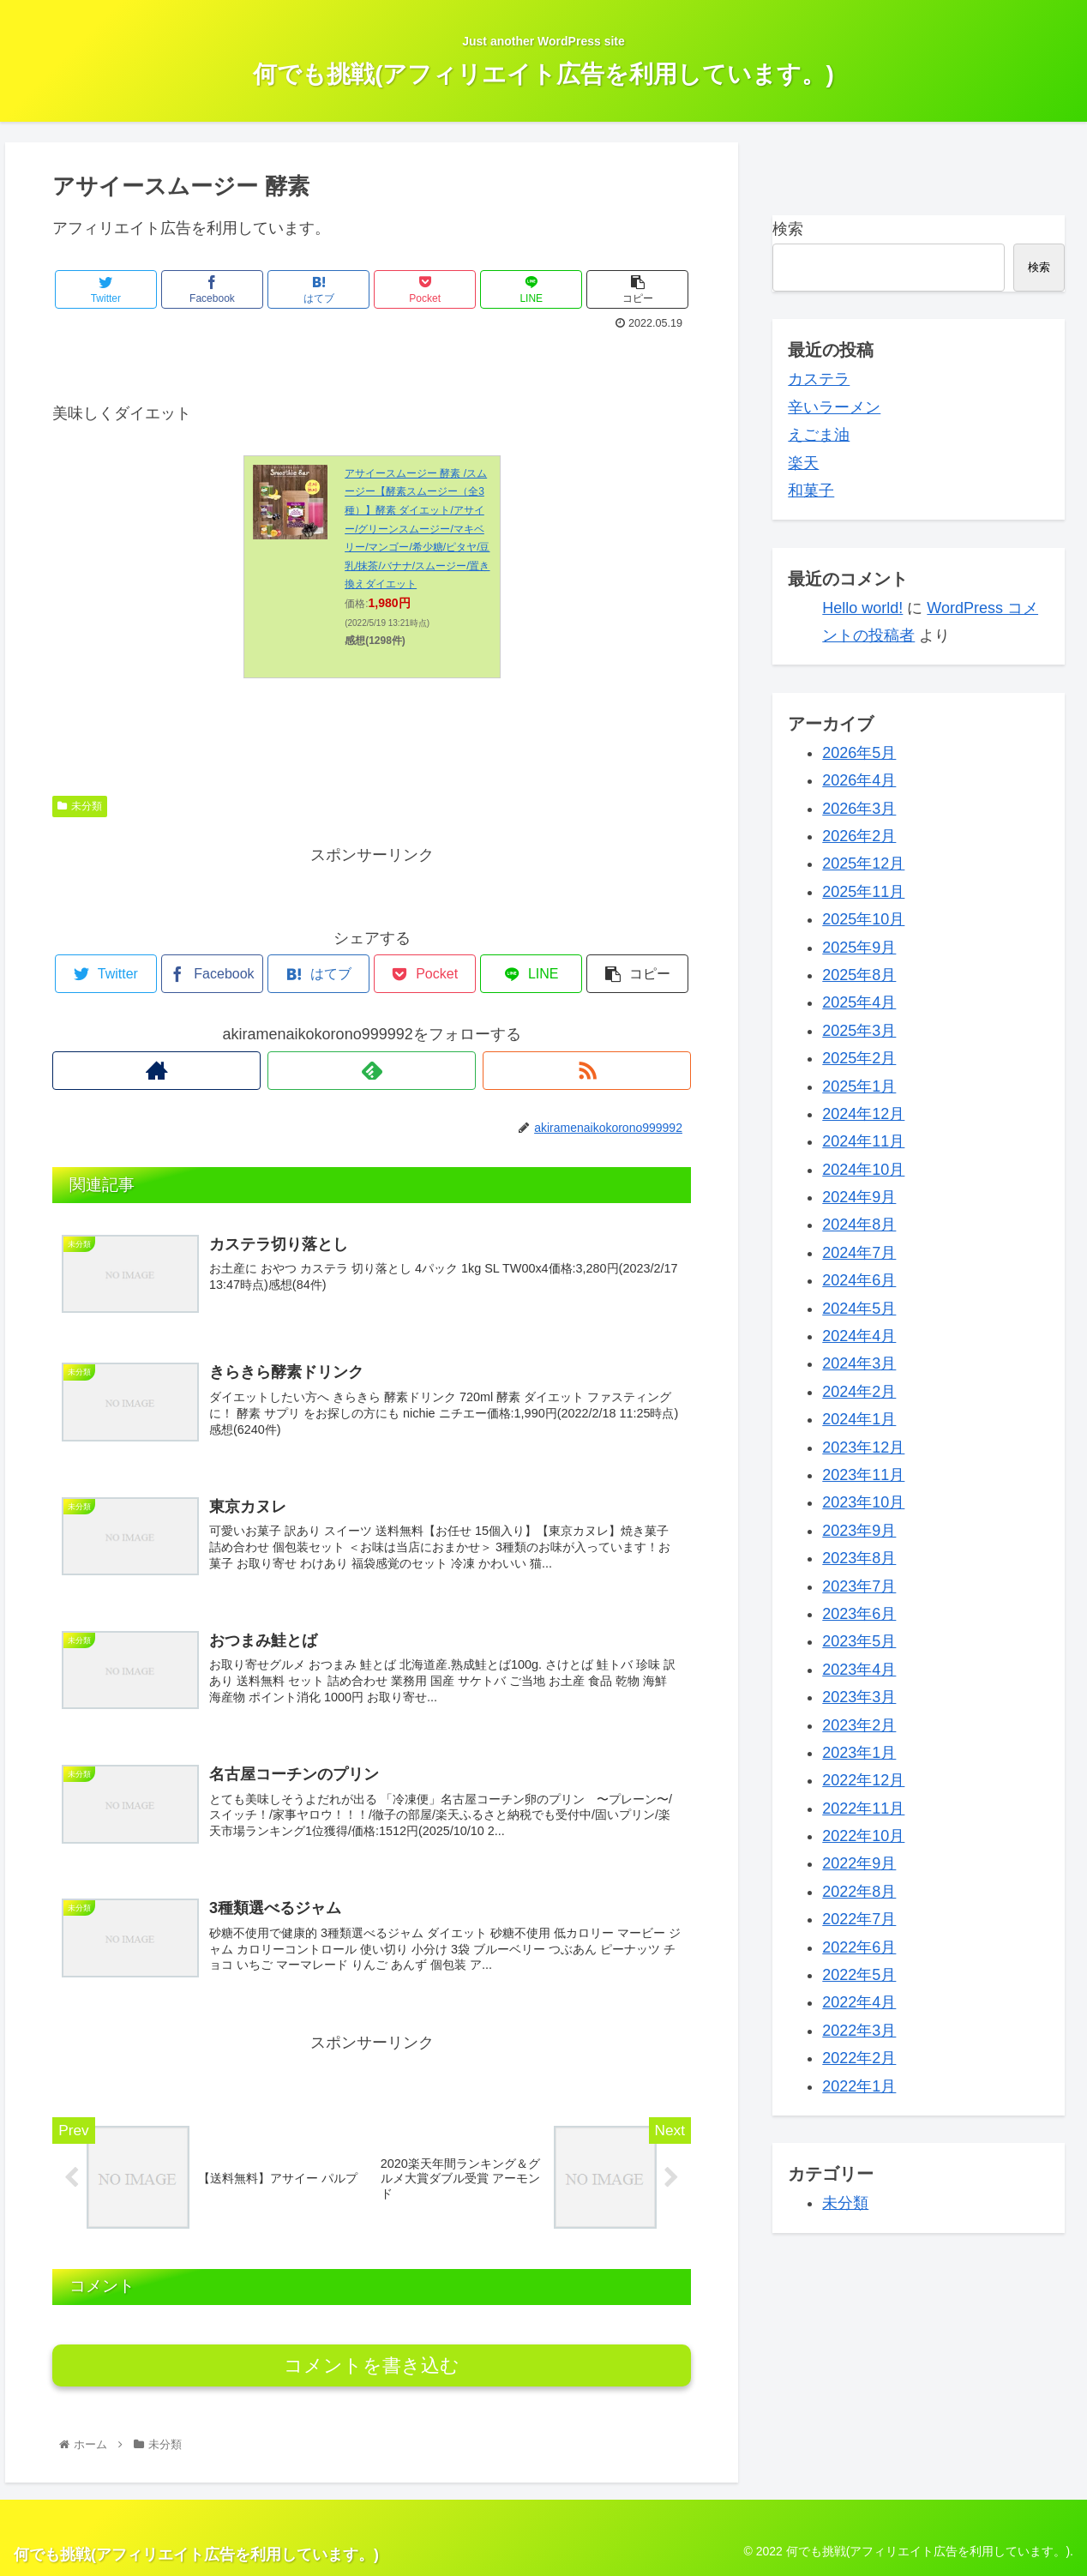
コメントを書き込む (371, 2365)
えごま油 (819, 434)
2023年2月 (859, 1725)
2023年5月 (859, 1641)
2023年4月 (859, 1669)
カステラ (819, 379)
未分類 (79, 806)
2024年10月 (863, 1169)
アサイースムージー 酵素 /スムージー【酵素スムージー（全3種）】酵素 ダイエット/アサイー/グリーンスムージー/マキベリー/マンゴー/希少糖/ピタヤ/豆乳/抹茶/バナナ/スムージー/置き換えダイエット (417, 529)
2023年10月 (863, 1502)
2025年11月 (863, 891)
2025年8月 (859, 975)
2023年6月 (859, 1613)
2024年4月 (859, 1336)
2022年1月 (859, 2086)
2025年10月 (863, 919)
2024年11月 (863, 1141)
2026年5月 (859, 752)
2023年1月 (859, 1752)
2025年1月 (859, 1086)
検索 (787, 229)
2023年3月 (859, 1697)
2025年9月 (859, 947)
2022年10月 (863, 1836)
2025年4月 (859, 1002)
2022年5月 (859, 1974)
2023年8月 (859, 1558)
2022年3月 (859, 2030)
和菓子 (811, 490)
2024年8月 (859, 1224)
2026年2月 (859, 836)
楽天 (803, 463)
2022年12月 (863, 1780)
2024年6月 (859, 1280)
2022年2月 (859, 2058)
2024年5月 (859, 1308)
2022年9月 (859, 1863)
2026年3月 (859, 808)
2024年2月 (859, 1391)
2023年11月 (863, 1475)
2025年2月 (859, 1058)
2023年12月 (863, 1447)
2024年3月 (859, 1363)
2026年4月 (859, 780)
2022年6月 (859, 1947)
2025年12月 (863, 863)
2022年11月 (863, 1808)
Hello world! (862, 608)
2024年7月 (859, 1252)
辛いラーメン (834, 407)
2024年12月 (863, 1113)
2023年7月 (859, 1586)
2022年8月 (859, 1891)
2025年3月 (859, 1030)
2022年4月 (859, 2002)
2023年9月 (859, 1530)
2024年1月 (859, 1419)
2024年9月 (859, 1197)
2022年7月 (859, 1919)
